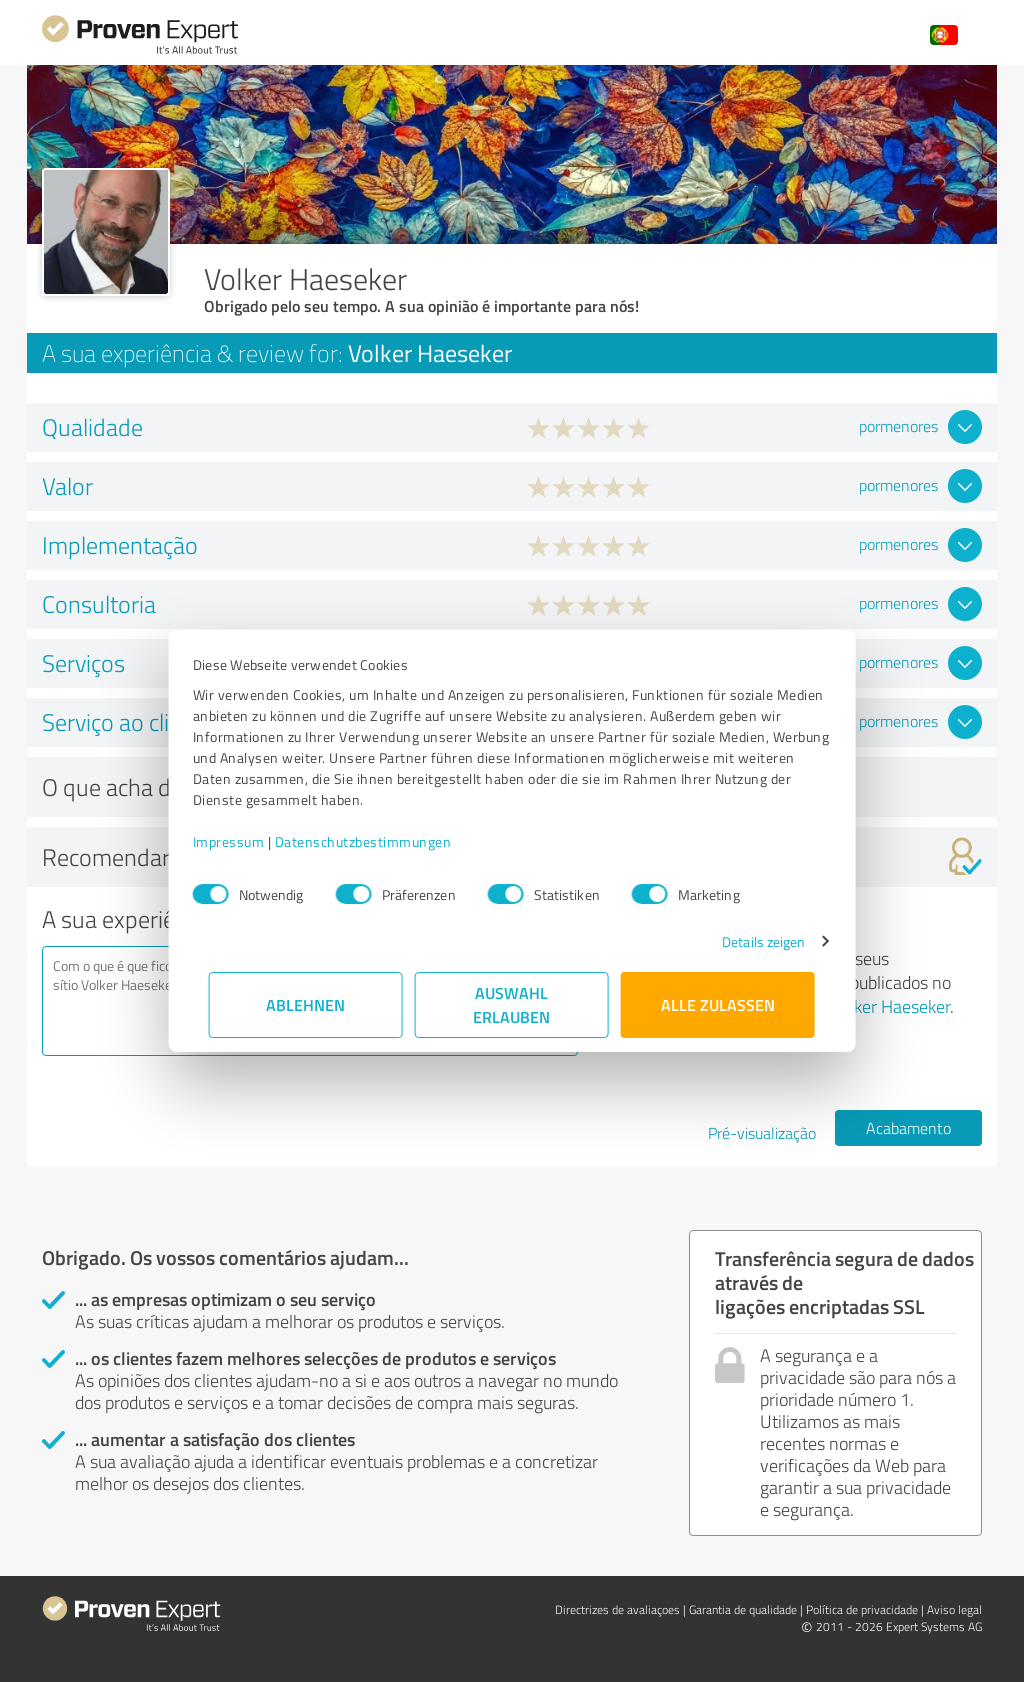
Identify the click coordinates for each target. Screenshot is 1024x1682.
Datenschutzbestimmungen (379, 841)
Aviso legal (954, 1609)
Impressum (245, 841)
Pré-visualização (762, 1133)
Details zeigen (747, 941)
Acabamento (908, 1128)
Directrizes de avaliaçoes (617, 1609)
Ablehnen (306, 1004)
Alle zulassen (718, 1004)
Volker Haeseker (891, 1006)
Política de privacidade (862, 1609)
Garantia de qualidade (743, 1609)
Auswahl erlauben (512, 1004)
